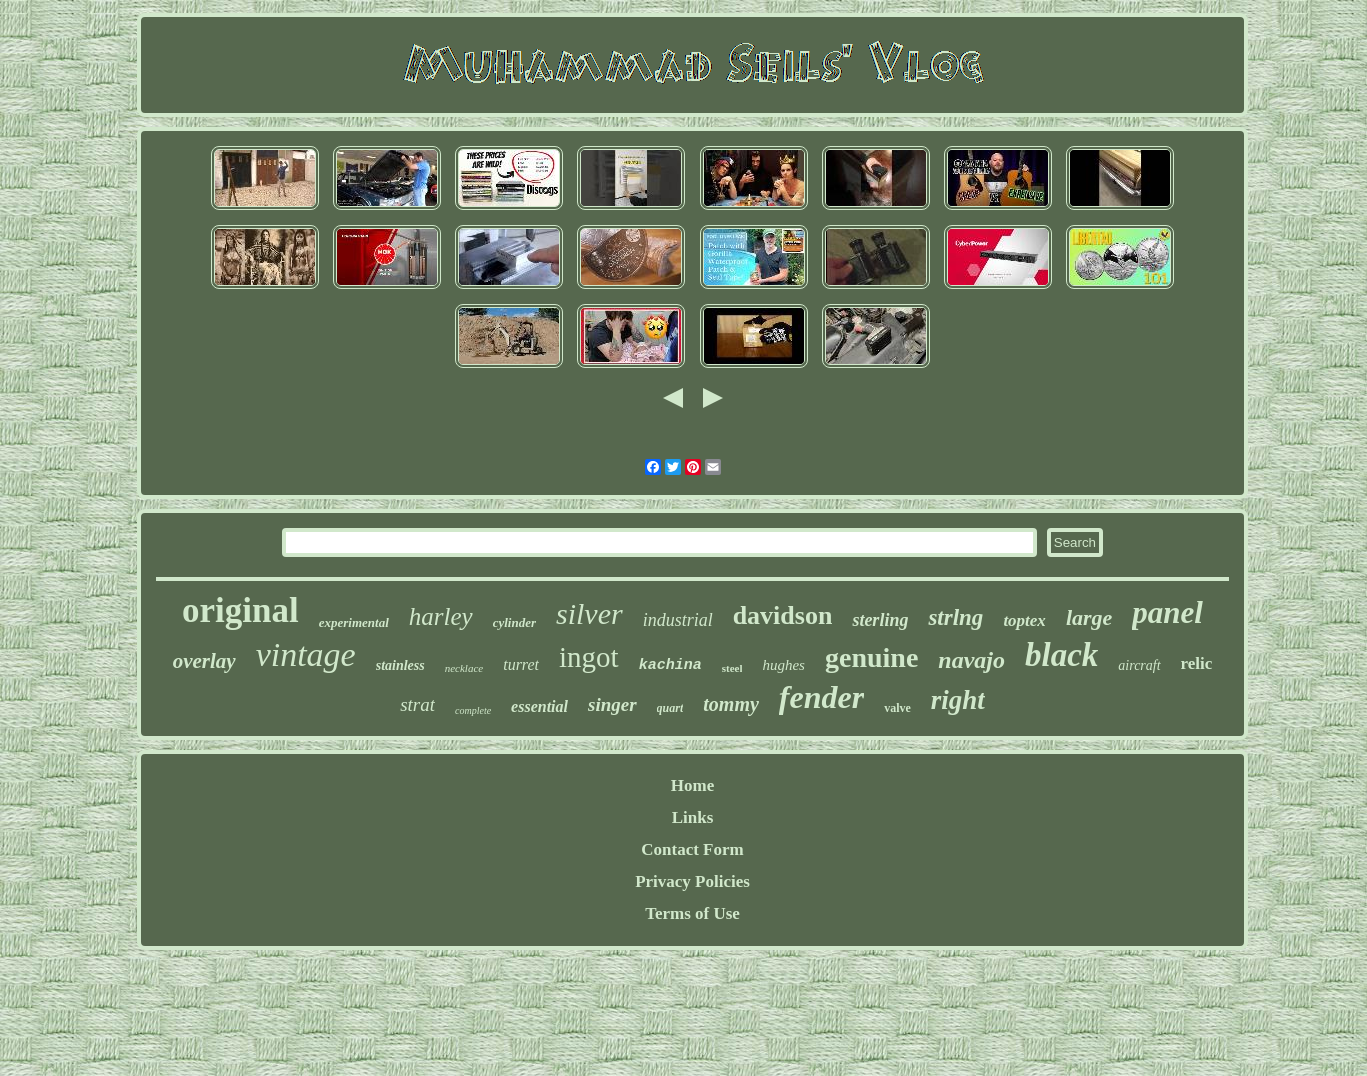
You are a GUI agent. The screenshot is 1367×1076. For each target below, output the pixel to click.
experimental (354, 622)
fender (821, 697)
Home (692, 785)
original (240, 610)
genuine (871, 657)
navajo (971, 660)
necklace (464, 668)
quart (670, 708)
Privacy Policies (692, 881)
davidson (783, 615)
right (958, 700)
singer (612, 704)
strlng (955, 617)
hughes (783, 665)
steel (732, 668)
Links (693, 817)
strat (417, 704)
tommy (731, 704)
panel (1167, 612)
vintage (306, 654)
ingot (589, 657)
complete (473, 710)
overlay (204, 661)
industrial (678, 620)
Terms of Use (692, 913)
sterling (880, 620)
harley (441, 616)
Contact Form (692, 849)
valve (897, 708)
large (1089, 617)
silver (589, 613)
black (1061, 655)
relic (1197, 663)
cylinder (514, 622)
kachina (670, 665)
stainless (400, 665)
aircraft (1139, 665)
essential (539, 706)
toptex (1024, 620)
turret (521, 664)
